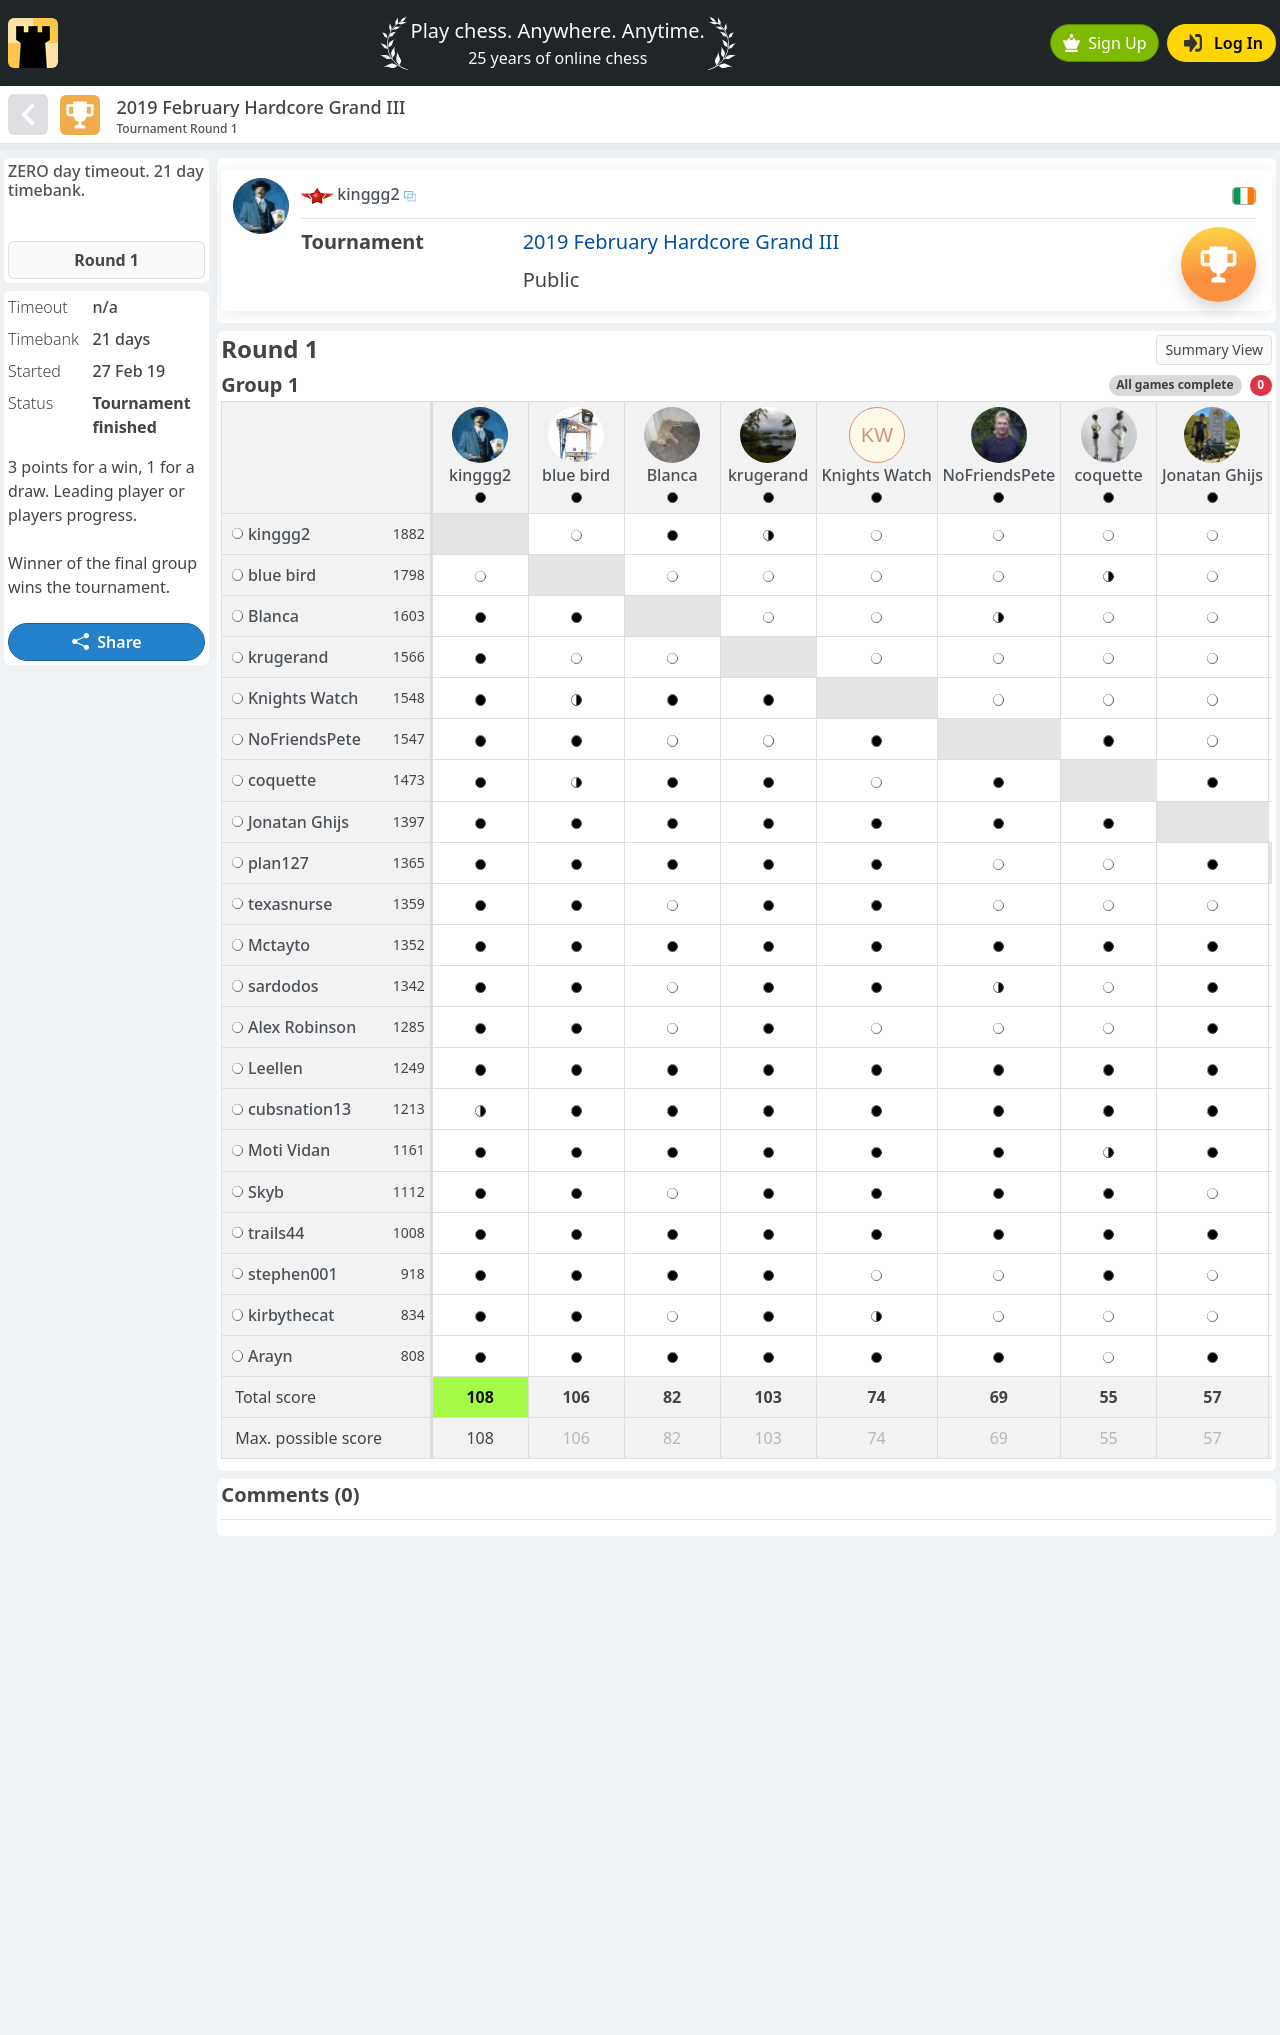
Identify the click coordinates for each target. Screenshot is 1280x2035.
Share (107, 642)
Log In (1223, 43)
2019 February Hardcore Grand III (681, 241)
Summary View (1214, 349)
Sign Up (1105, 43)
